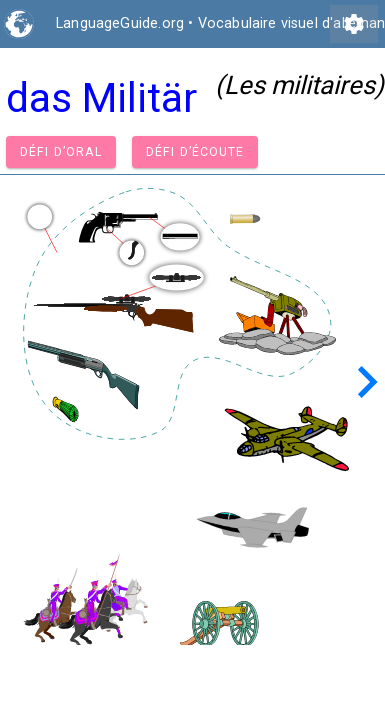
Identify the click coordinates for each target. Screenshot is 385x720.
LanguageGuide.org (120, 23)
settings (354, 24)
